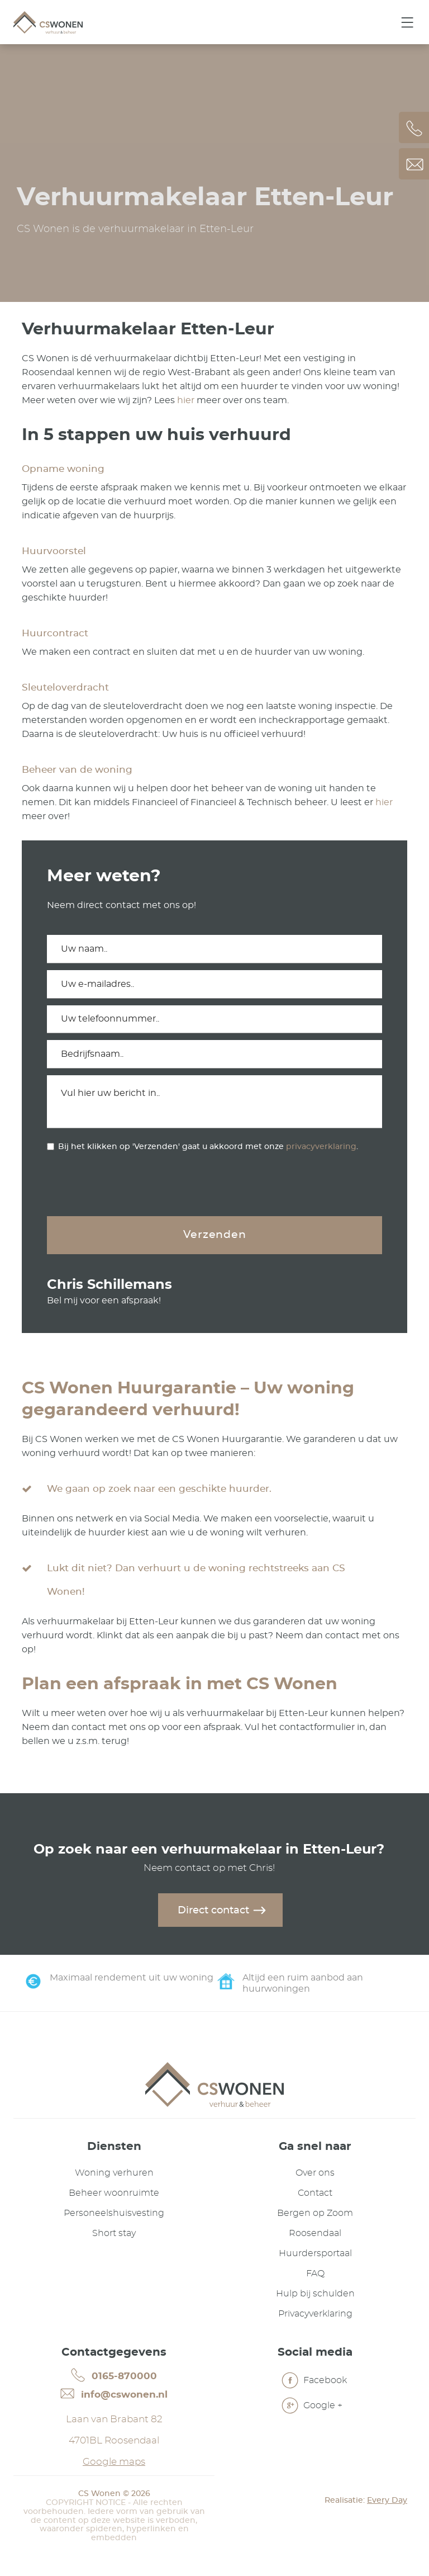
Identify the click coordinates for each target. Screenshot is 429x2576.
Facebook (314, 2383)
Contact (315, 2194)
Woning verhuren (114, 2174)
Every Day (387, 2503)
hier (185, 400)
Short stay (114, 2234)
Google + (312, 2408)
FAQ (315, 2275)
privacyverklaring (321, 1147)
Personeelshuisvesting (114, 2214)
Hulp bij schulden (315, 2295)
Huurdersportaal (315, 2255)
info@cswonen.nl (114, 2396)
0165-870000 (114, 2377)
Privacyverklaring (315, 2315)
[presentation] (132, 1185)
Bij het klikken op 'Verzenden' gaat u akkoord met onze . (208, 1147)
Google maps (114, 2464)
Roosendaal (315, 2234)
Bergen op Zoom (315, 2214)
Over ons (315, 2174)
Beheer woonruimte (114, 2194)
